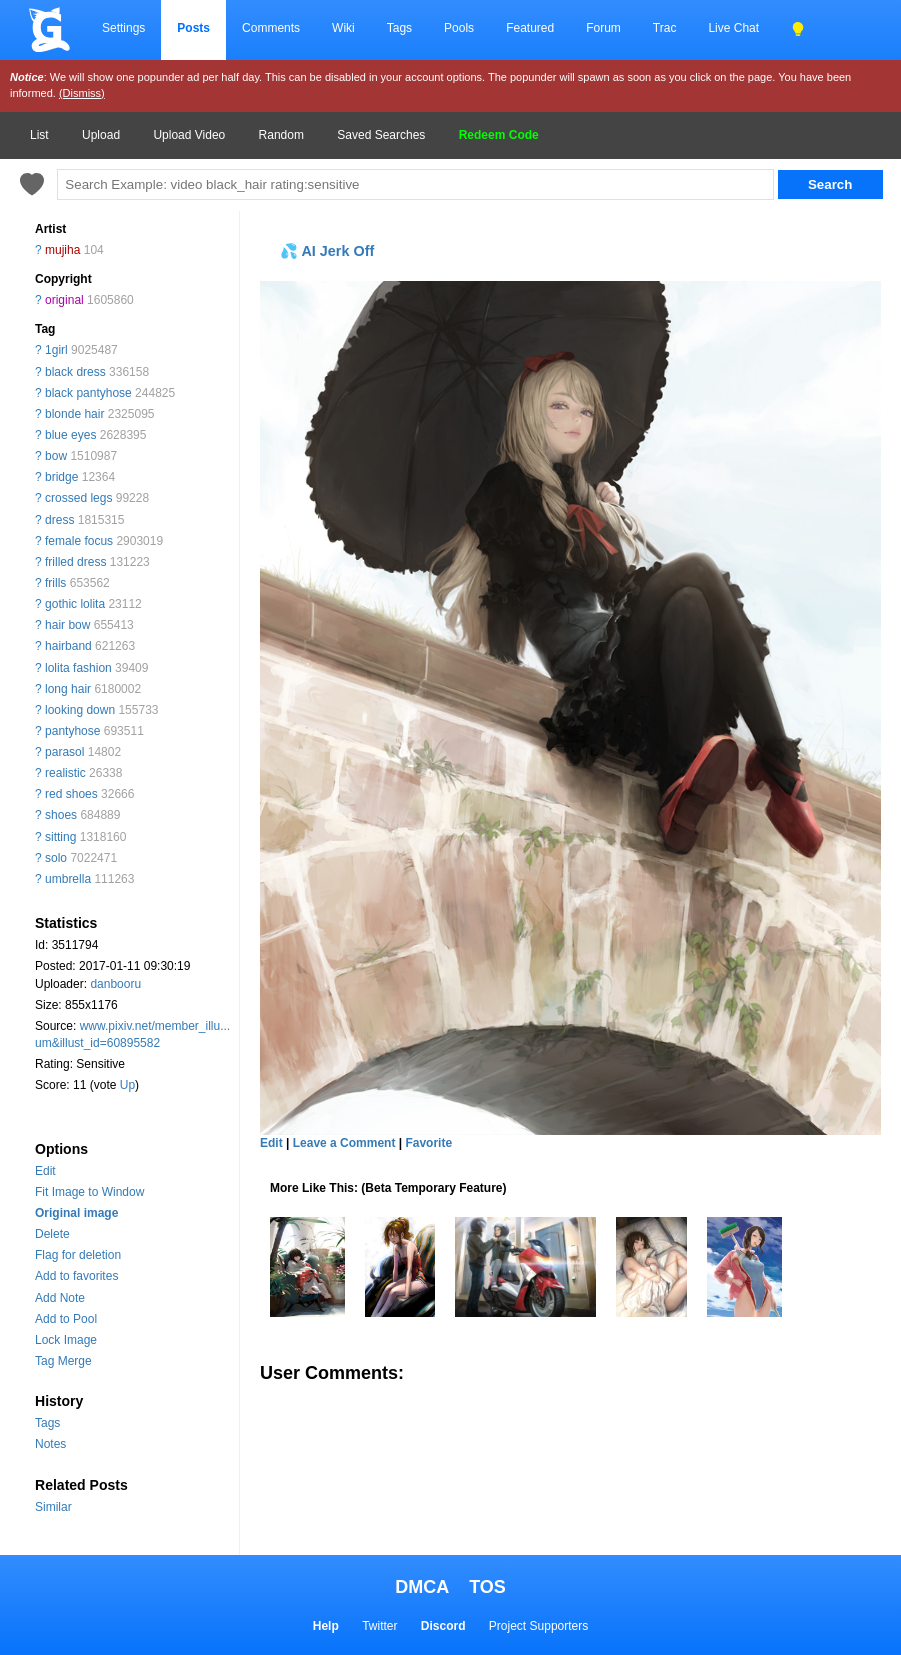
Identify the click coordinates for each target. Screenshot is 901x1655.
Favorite (428, 1143)
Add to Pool (66, 1319)
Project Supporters (538, 1626)
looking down (80, 710)
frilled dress (75, 562)
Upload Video (189, 135)
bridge (61, 477)
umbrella (68, 879)
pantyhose (72, 731)
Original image (76, 1213)
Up (127, 1085)
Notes (50, 1444)
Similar (53, 1507)
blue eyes (70, 435)
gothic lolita (75, 604)
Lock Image (66, 1340)
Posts (193, 28)
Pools (459, 28)
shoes (61, 815)
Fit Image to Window (89, 1192)
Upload (101, 135)
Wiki (343, 28)
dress (59, 520)
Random (281, 135)
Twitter (379, 1626)
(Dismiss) (82, 93)
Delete (52, 1234)
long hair (68, 689)
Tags (399, 28)
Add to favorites (76, 1276)
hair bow (67, 625)
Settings (123, 28)
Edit (45, 1171)
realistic (65, 773)
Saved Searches (381, 135)
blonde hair (74, 414)
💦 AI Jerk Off (327, 251)
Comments (271, 28)
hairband (68, 646)
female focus (79, 541)
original (64, 300)
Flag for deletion (78, 1255)
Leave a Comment (344, 1143)
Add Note (60, 1298)
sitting (60, 837)
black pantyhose (88, 393)
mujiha (62, 250)
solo (56, 858)
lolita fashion (78, 668)
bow (56, 456)
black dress (75, 372)
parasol (64, 752)
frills (55, 583)
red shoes (71, 794)
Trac (665, 28)
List (39, 135)
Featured (530, 28)
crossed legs (78, 498)
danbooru (115, 984)
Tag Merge (63, 1361)
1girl (56, 350)
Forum (603, 28)
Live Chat (733, 28)
